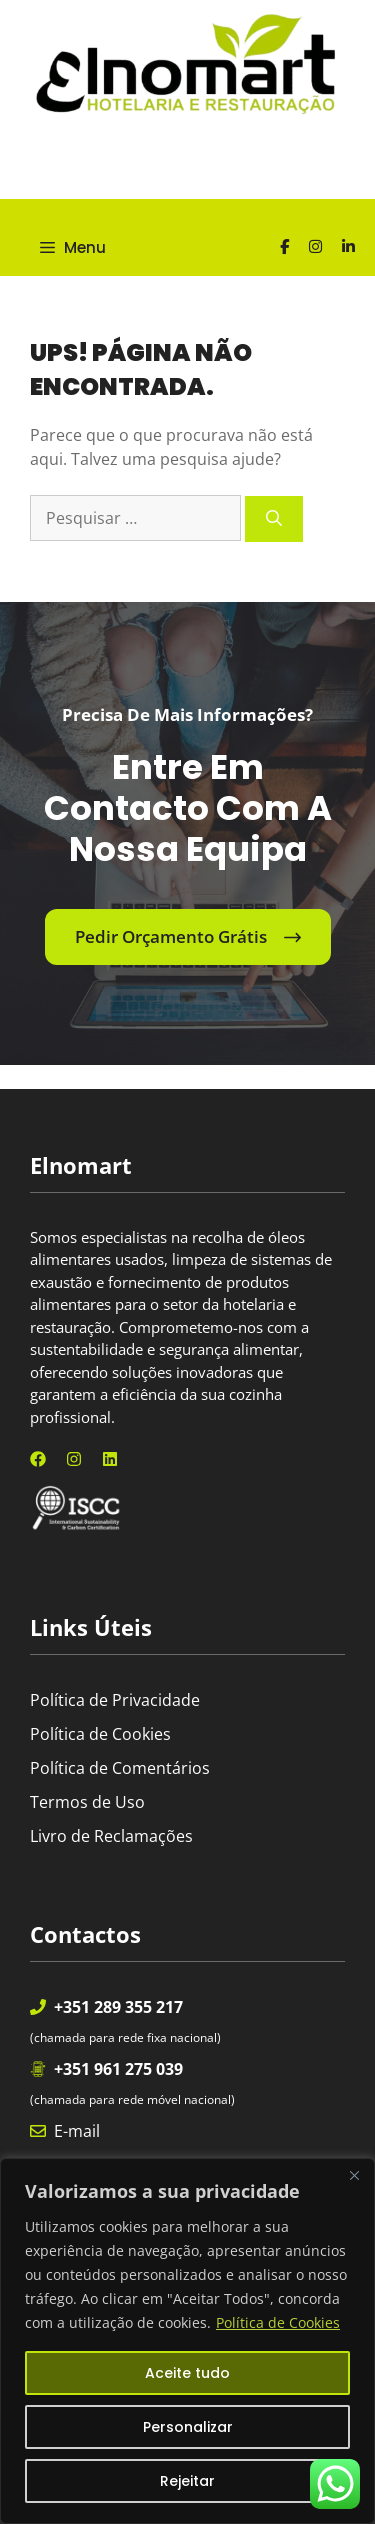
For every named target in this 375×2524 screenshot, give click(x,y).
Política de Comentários (120, 1768)
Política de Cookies (278, 2322)
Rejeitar (187, 2481)
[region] (187, 2341)
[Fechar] (354, 2175)
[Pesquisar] (274, 519)
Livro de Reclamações (111, 1836)
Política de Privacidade (115, 1700)
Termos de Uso (87, 1802)
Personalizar (188, 2427)
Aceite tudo (187, 2373)
